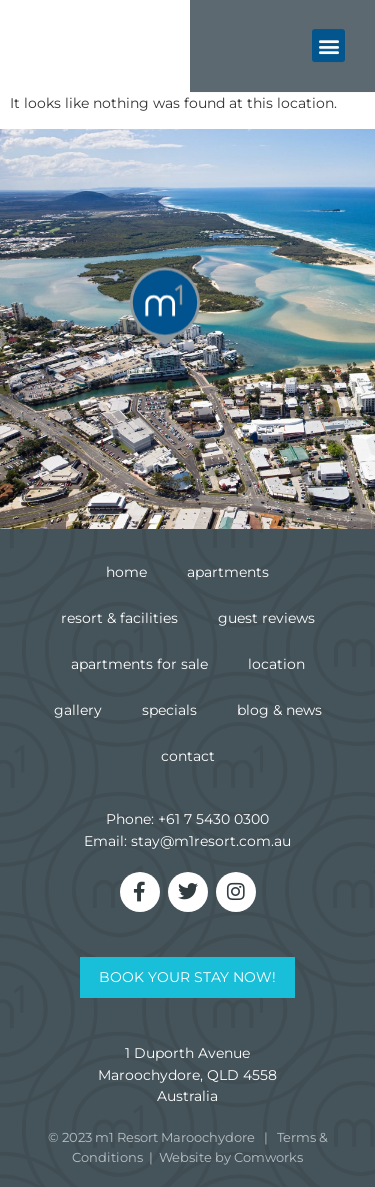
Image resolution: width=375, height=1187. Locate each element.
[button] (328, 41)
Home (126, 572)
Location (276, 664)
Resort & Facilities (119, 618)
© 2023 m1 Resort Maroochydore (151, 1137)
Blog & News (279, 710)
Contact (188, 756)
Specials (169, 710)
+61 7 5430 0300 (213, 819)
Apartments (228, 572)
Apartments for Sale (139, 664)
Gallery (78, 710)
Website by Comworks (231, 1157)
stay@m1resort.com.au (211, 841)
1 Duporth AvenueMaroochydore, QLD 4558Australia (187, 1074)
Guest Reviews (266, 618)
